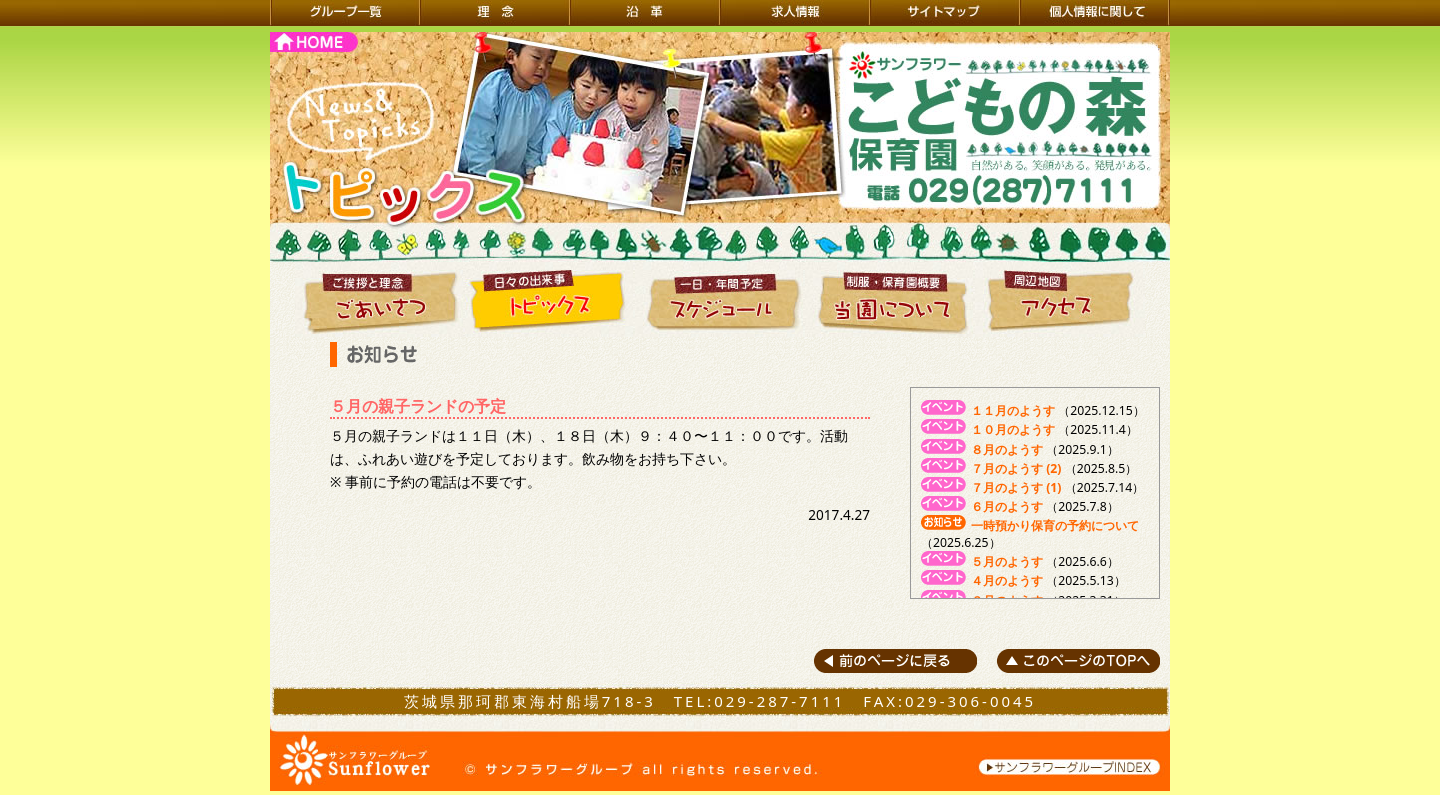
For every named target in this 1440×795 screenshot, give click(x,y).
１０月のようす (1013, 429)
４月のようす (1007, 580)
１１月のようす (1013, 410)
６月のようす (1007, 506)
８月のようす (1007, 449)
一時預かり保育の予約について (1055, 525)
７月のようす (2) (1016, 468)
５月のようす (1007, 561)
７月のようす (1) (1016, 487)
